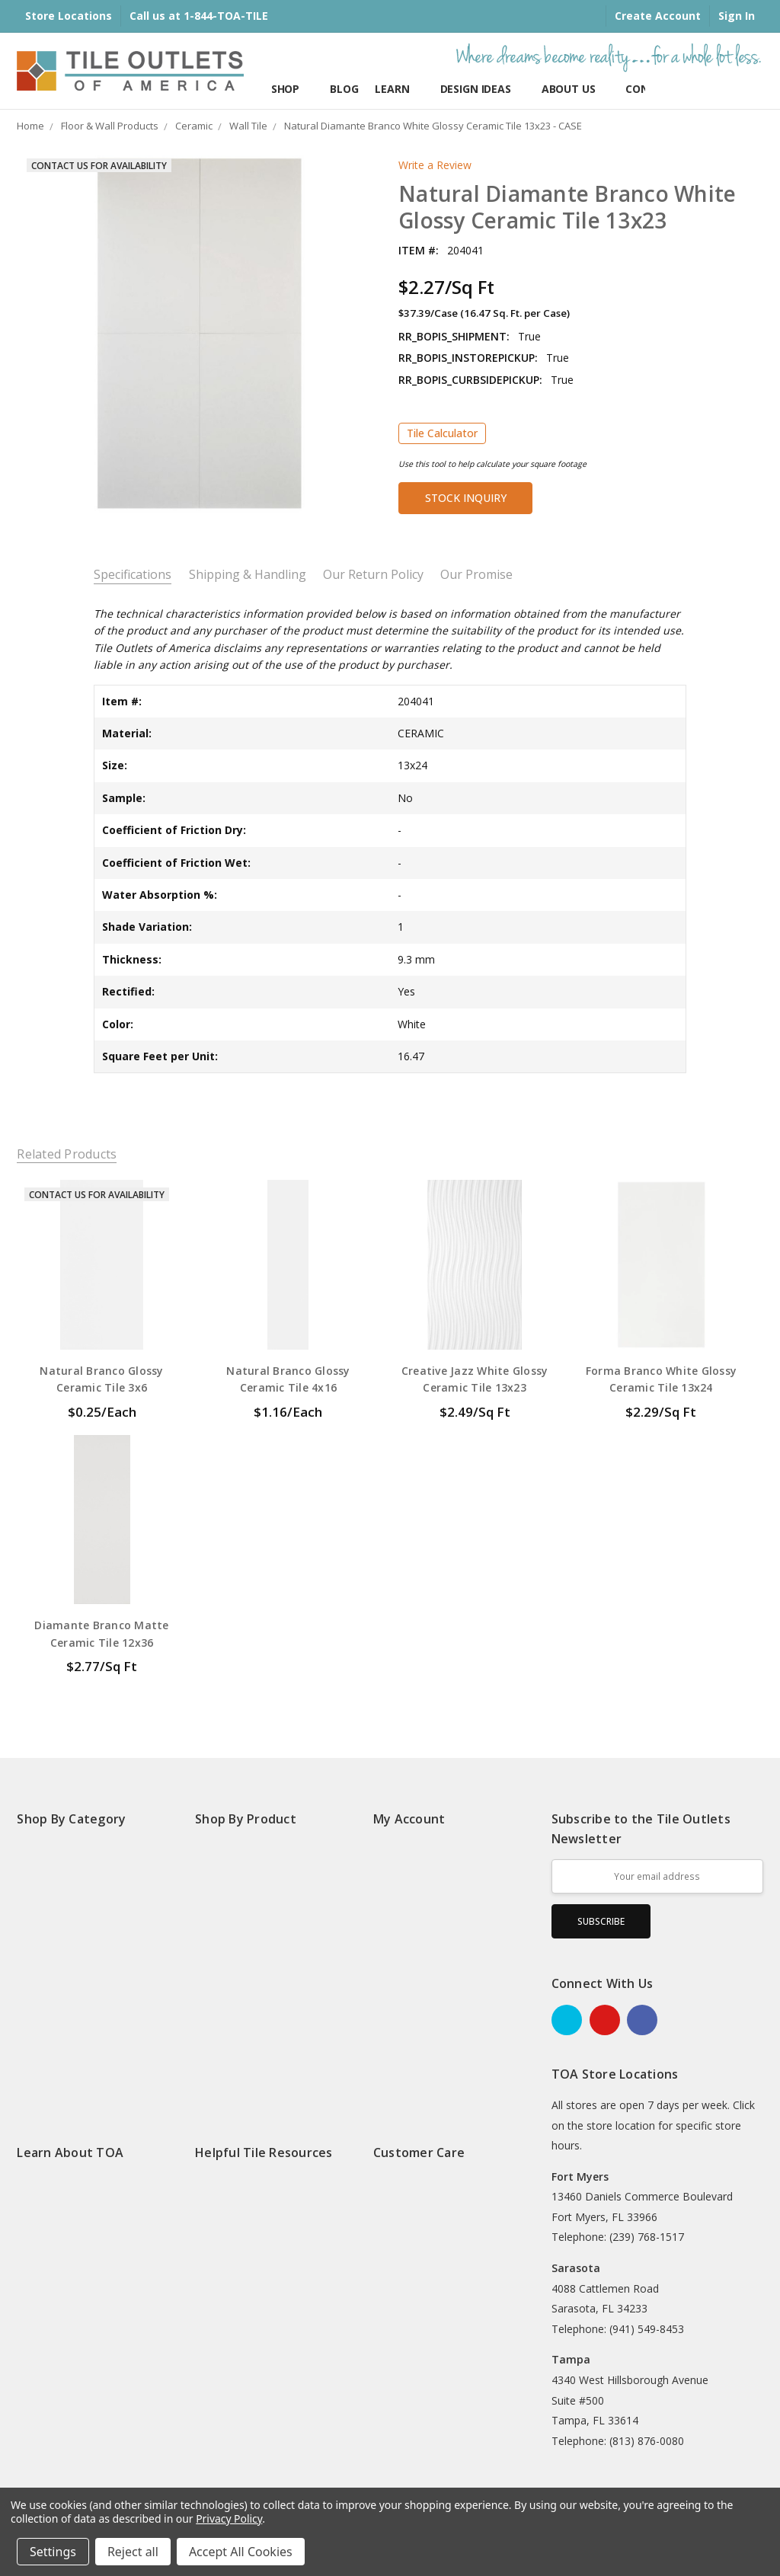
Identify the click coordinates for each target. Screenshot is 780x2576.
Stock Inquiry (466, 498)
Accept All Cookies (240, 2551)
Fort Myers (580, 2176)
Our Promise (476, 575)
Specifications (132, 575)
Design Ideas (482, 88)
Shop (292, 88)
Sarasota (575, 2268)
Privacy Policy (229, 2518)
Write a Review (435, 165)
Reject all (132, 2551)
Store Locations (68, 15)
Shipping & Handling (247, 575)
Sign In (736, 15)
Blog (344, 88)
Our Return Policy (373, 575)
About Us (575, 88)
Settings (53, 2551)
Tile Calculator (442, 433)
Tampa (570, 2359)
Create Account (658, 15)
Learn (399, 88)
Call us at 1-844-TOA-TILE (198, 15)
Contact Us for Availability (99, 165)
